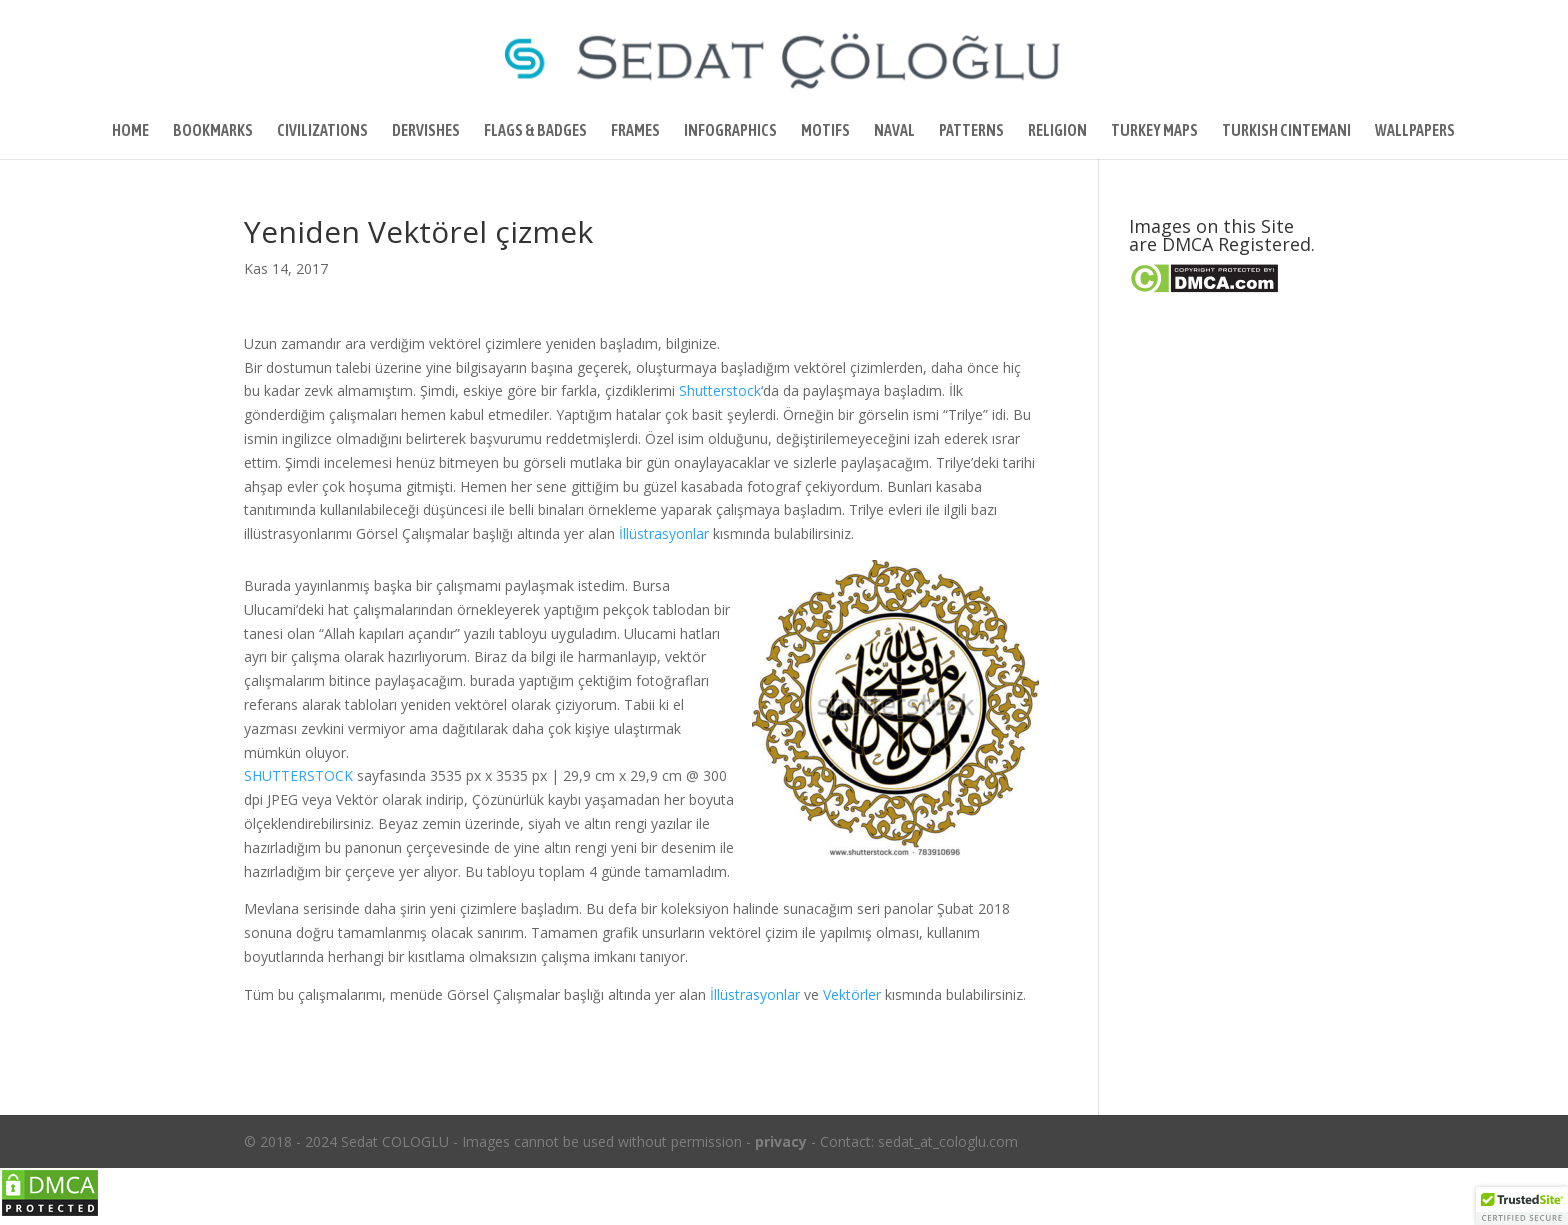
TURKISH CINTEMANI (1286, 131)
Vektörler (852, 994)
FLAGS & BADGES (535, 131)
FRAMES (635, 131)
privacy (781, 1141)
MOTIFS (825, 131)
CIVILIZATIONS (322, 131)
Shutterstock (720, 390)
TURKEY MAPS (1154, 131)
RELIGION (1057, 131)
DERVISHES (426, 131)
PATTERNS (971, 131)
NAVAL (894, 131)
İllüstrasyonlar (664, 533)
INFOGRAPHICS (730, 131)
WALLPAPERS (1415, 131)
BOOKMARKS (213, 131)
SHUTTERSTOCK (298, 775)
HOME (130, 131)
